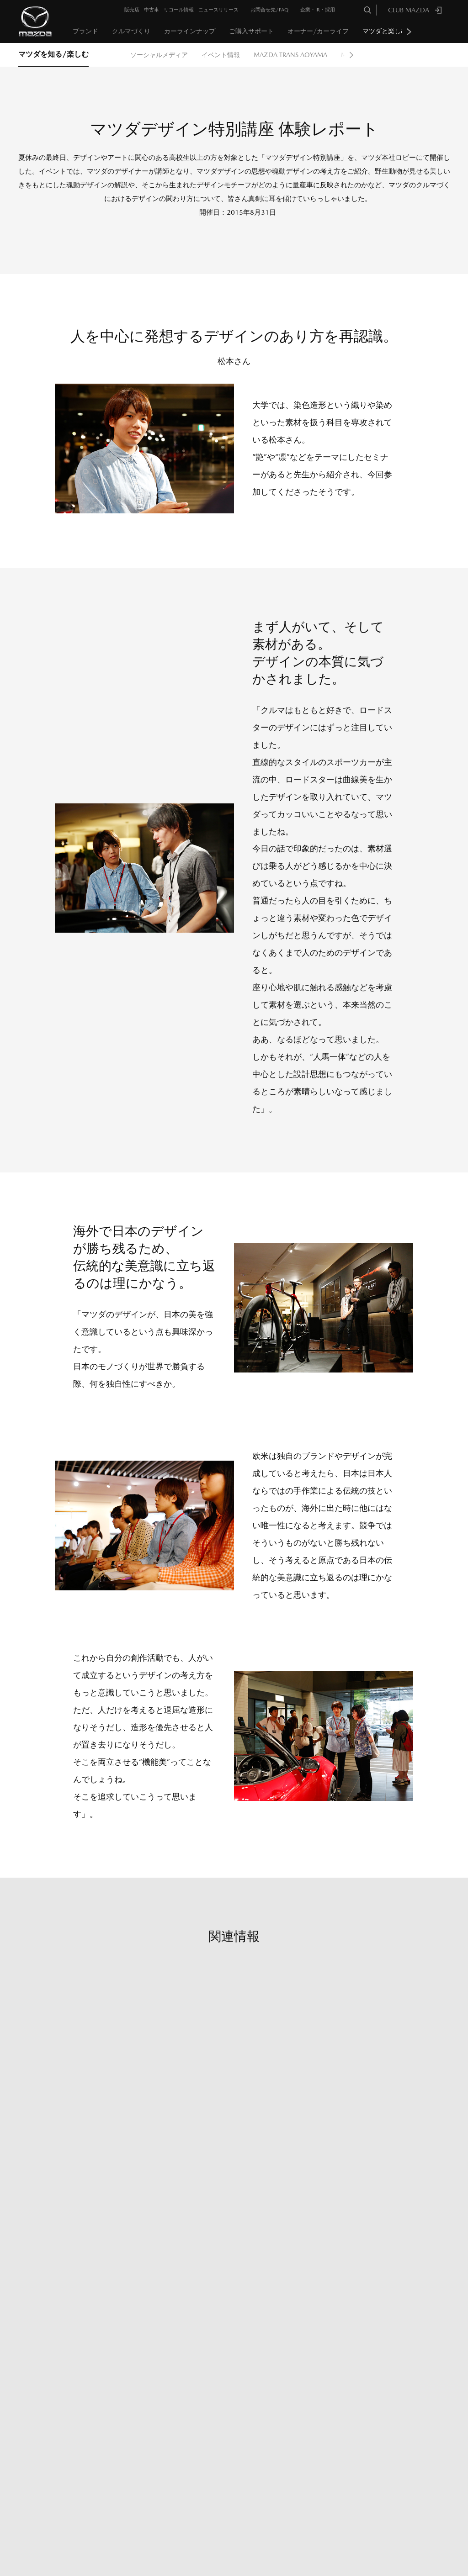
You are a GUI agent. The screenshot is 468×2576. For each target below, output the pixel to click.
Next (409, 31)
